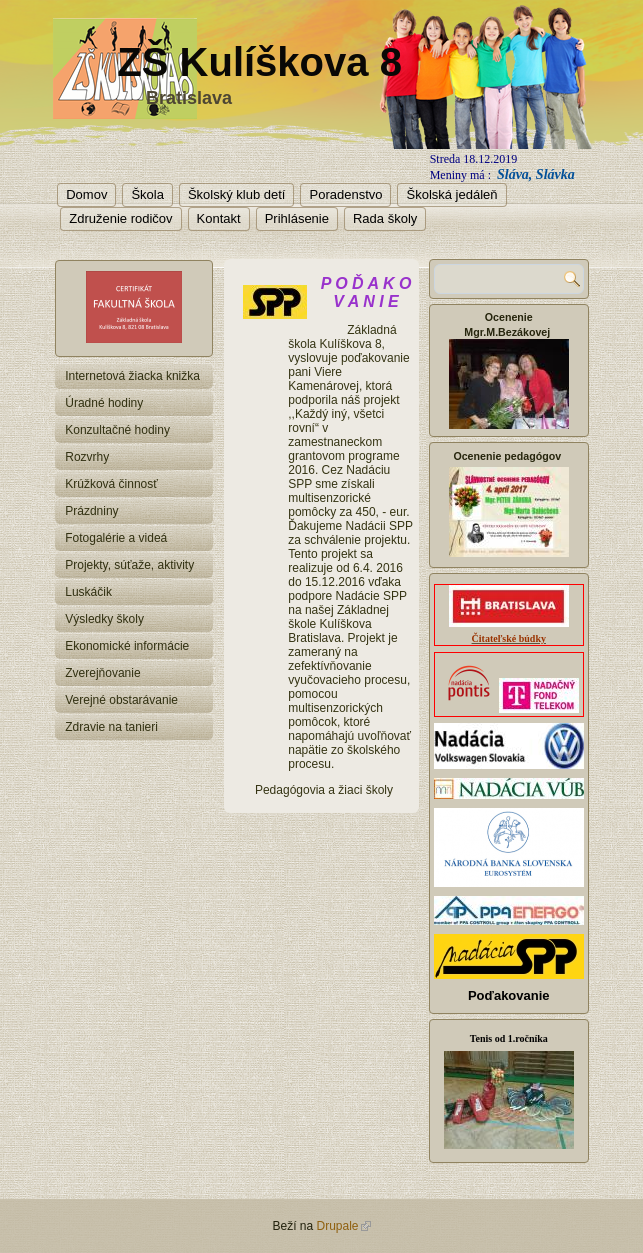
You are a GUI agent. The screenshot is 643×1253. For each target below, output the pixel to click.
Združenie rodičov (120, 218)
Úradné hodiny (104, 403)
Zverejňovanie (102, 673)
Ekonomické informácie (127, 646)
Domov (86, 194)
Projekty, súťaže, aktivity (129, 565)
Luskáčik (88, 592)
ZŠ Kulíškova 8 (259, 62)
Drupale (343, 1226)
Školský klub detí (237, 194)
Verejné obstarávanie (121, 700)
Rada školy (385, 218)
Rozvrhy (87, 457)
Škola (147, 194)
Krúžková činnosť (111, 484)
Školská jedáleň (451, 194)
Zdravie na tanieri (111, 727)
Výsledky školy (104, 619)
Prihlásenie (297, 218)
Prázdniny (91, 511)
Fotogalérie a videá (116, 538)
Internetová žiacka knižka (132, 376)
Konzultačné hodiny (117, 430)
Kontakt (219, 218)
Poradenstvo (345, 194)
